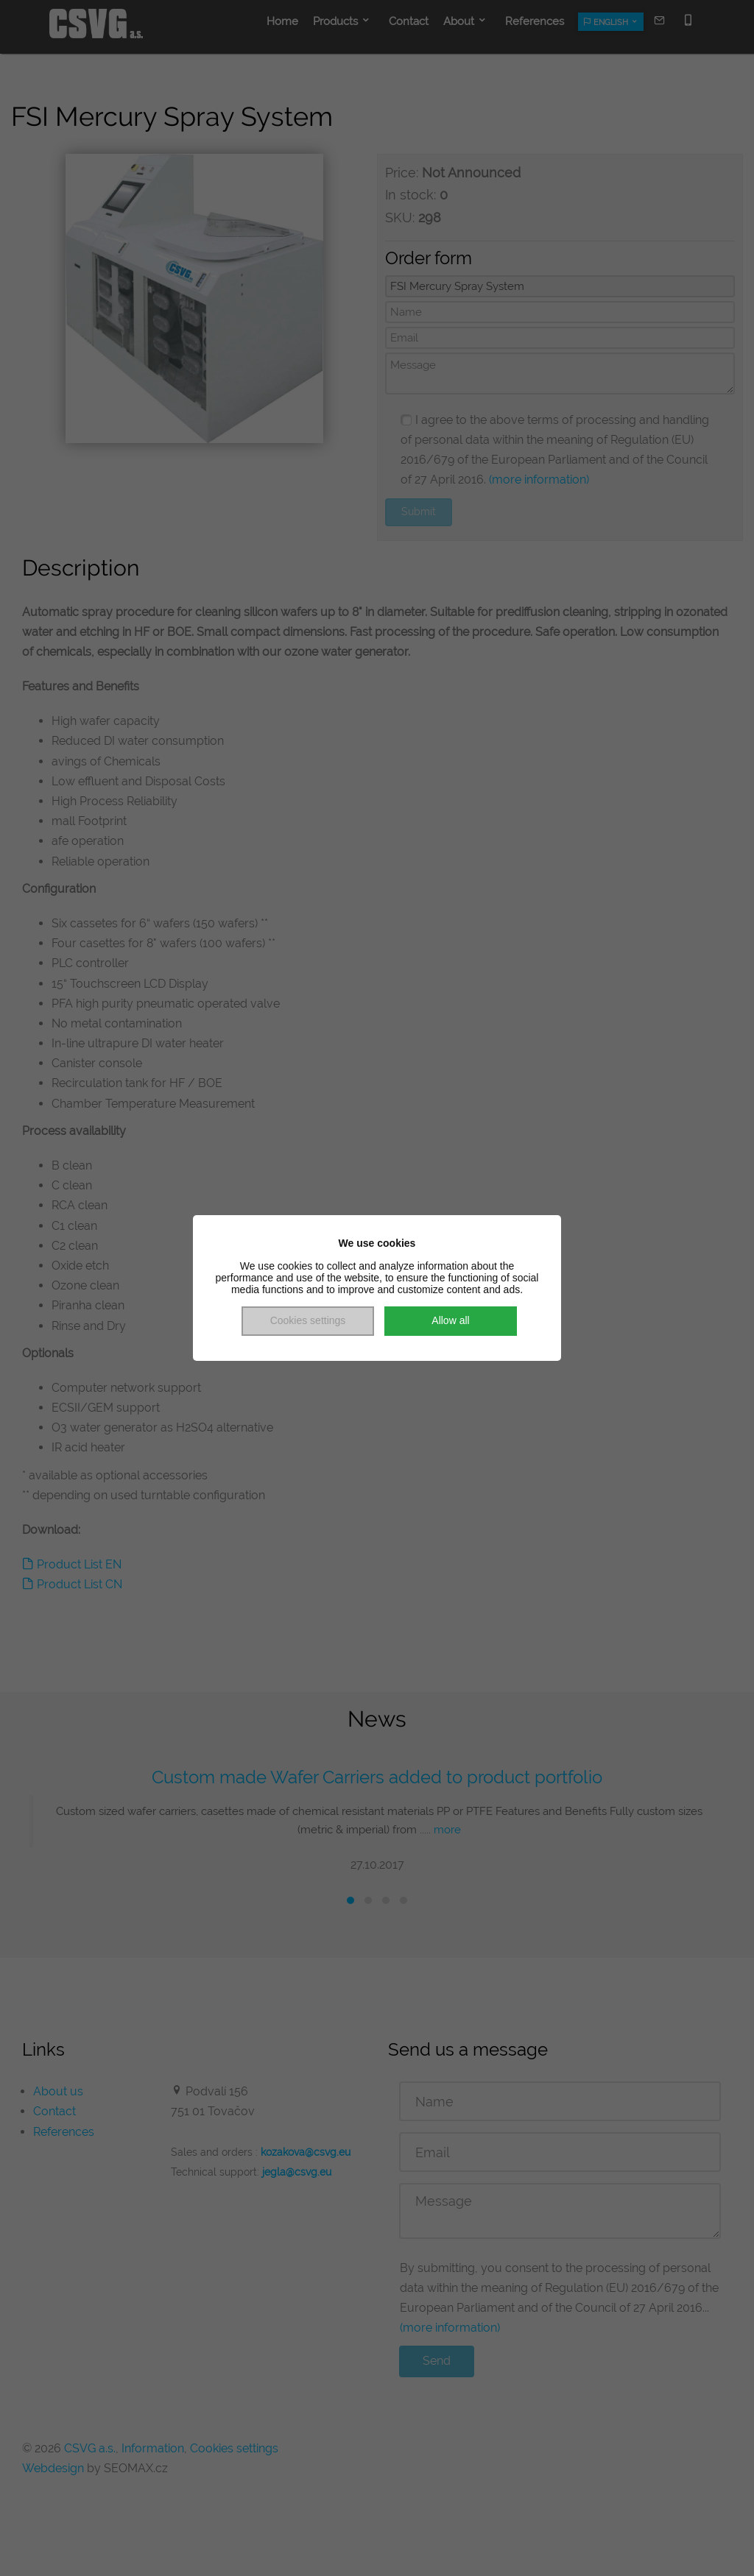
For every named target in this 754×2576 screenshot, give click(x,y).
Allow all (450, 1320)
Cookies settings (308, 1320)
